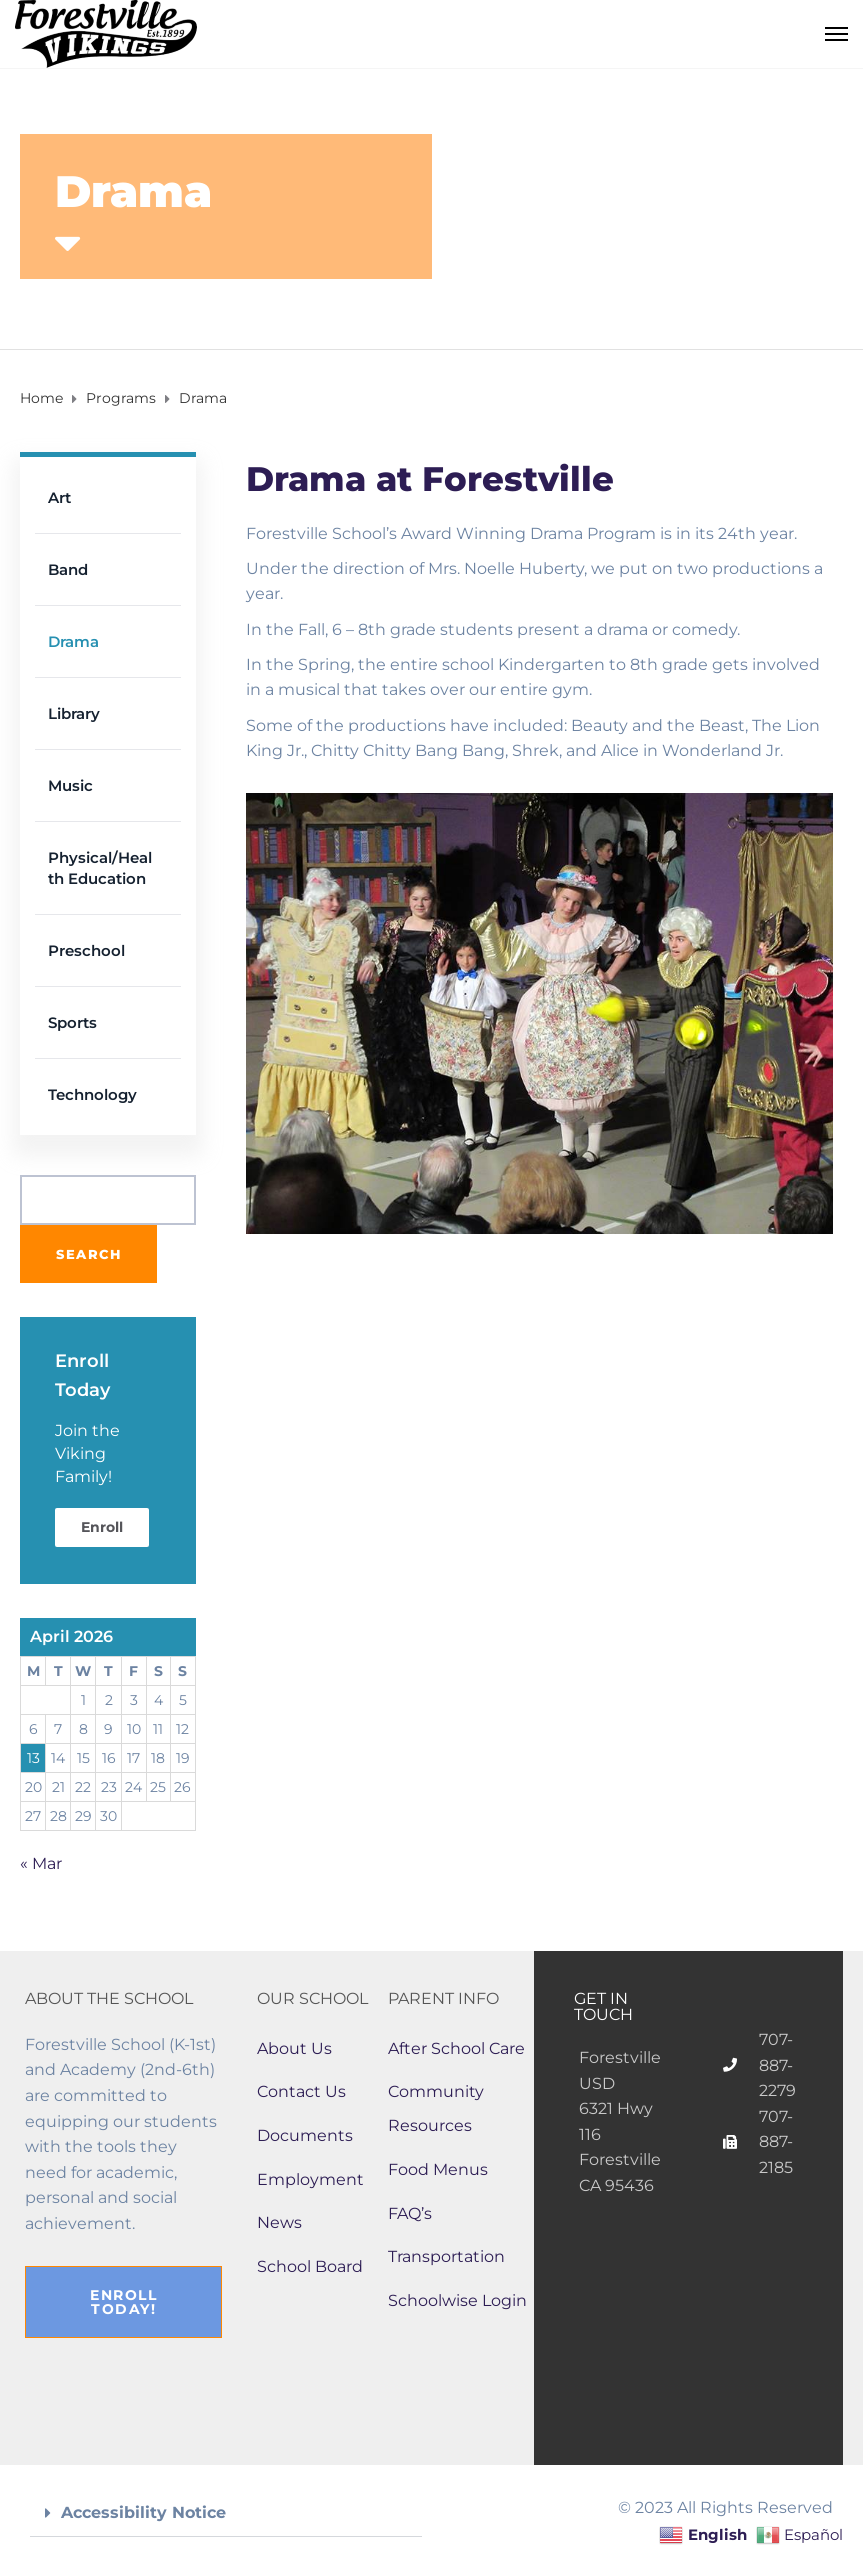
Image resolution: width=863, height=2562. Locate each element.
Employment (310, 2179)
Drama (73, 641)
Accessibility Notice (143, 2512)
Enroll (102, 1527)
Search (88, 1254)
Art (59, 497)
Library (74, 713)
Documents (305, 2135)
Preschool (86, 950)
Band (68, 569)
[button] (226, 2513)
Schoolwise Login (457, 2300)
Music (70, 785)
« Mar (41, 1863)
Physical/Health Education (100, 868)
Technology (92, 1094)
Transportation (446, 2256)
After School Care (456, 2048)
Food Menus (438, 2169)
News (279, 2222)
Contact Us (301, 2091)
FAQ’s (410, 2213)
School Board (310, 2266)
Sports (72, 1022)
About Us (294, 2048)
